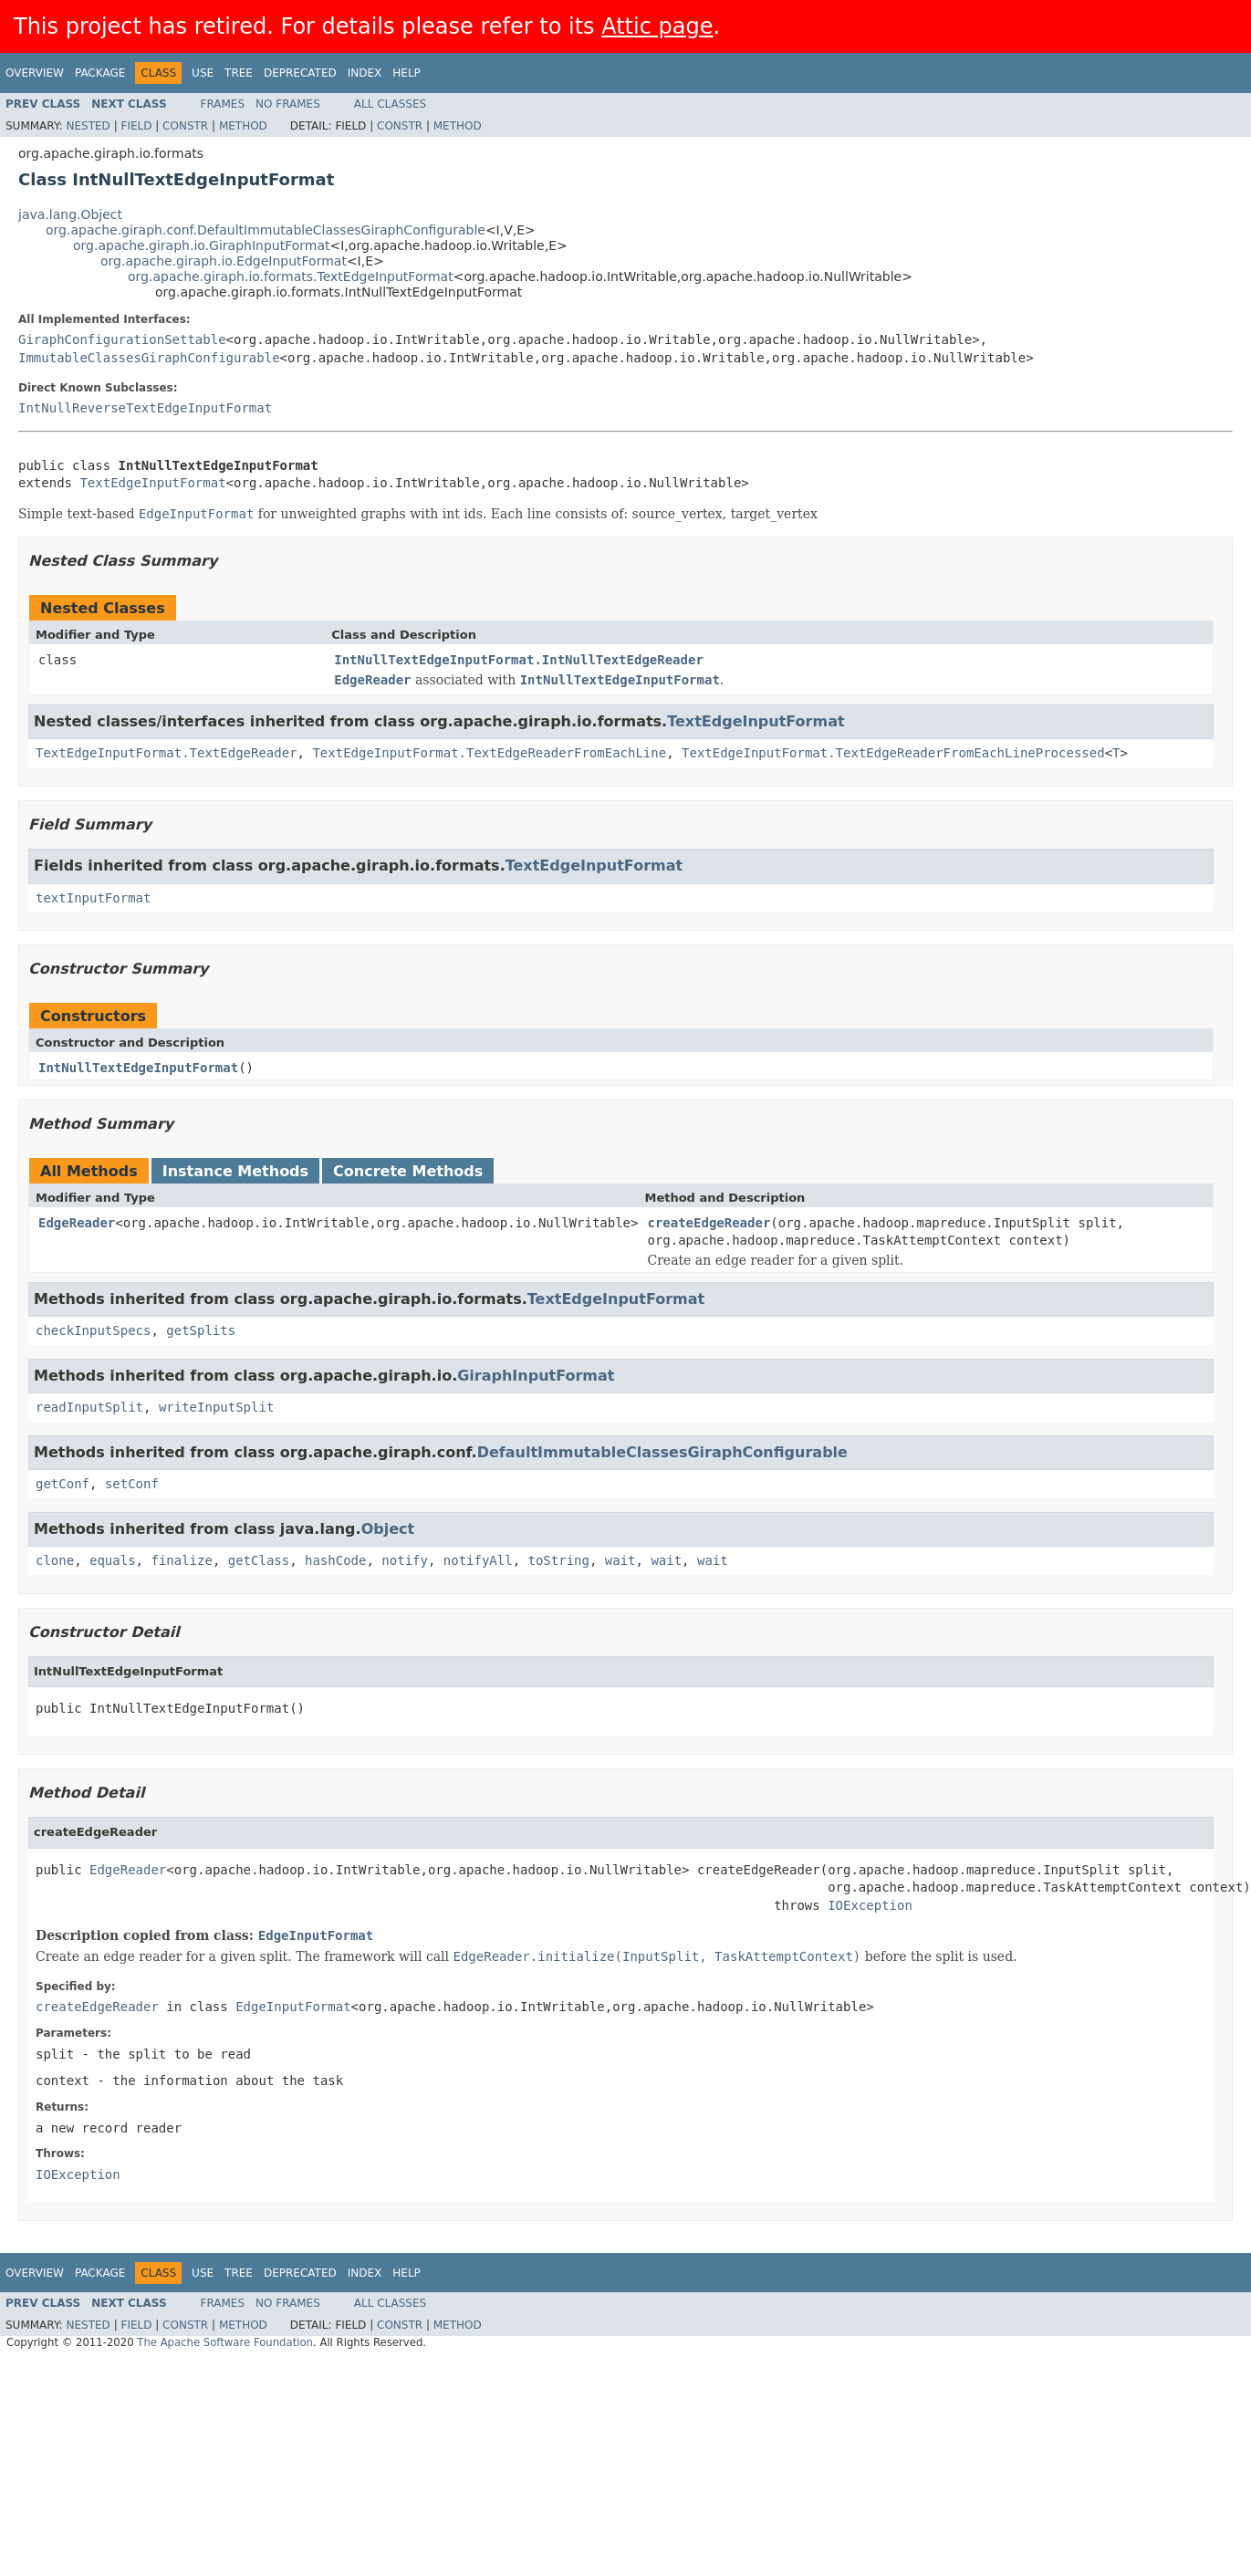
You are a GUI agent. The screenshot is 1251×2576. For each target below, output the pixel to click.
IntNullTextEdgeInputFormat (138, 1067)
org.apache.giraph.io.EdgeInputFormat (223, 261)
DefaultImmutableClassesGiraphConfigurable (662, 1452)
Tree (238, 73)
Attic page (657, 26)
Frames (223, 104)
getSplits (200, 1330)
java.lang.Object (70, 214)
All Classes (390, 104)
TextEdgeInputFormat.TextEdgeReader (166, 753)
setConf (132, 1483)
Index (365, 73)
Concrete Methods (408, 1171)
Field (135, 126)
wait (620, 1560)
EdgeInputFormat (315, 1935)
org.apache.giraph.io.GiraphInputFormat (201, 245)
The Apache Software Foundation (225, 2342)
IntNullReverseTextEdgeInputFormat (145, 408)
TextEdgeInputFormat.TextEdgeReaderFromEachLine (489, 753)
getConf (62, 1483)
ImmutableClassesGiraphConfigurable (149, 357)
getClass (258, 1560)
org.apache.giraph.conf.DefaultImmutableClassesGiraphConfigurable (265, 230)
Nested (87, 126)
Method (243, 126)
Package (100, 73)
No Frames (287, 104)
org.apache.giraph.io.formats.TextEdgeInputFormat (290, 276)
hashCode (335, 1560)
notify (404, 1560)
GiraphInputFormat (535, 1375)
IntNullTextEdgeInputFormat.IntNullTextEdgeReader (519, 659)
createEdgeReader (708, 1222)
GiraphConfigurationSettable (122, 339)
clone (55, 1560)
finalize (181, 1560)
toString (558, 1560)
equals (112, 1560)
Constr (185, 126)
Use (203, 73)
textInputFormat (93, 898)
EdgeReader (76, 1222)
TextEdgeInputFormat (152, 482)
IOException (870, 1905)
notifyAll (478, 1560)
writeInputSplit (216, 1407)
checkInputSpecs (93, 1330)
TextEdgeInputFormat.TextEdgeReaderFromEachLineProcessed (893, 753)
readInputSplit (89, 1407)
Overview (34, 73)
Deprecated (300, 73)
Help (406, 73)
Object (388, 1529)
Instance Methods (235, 1171)
